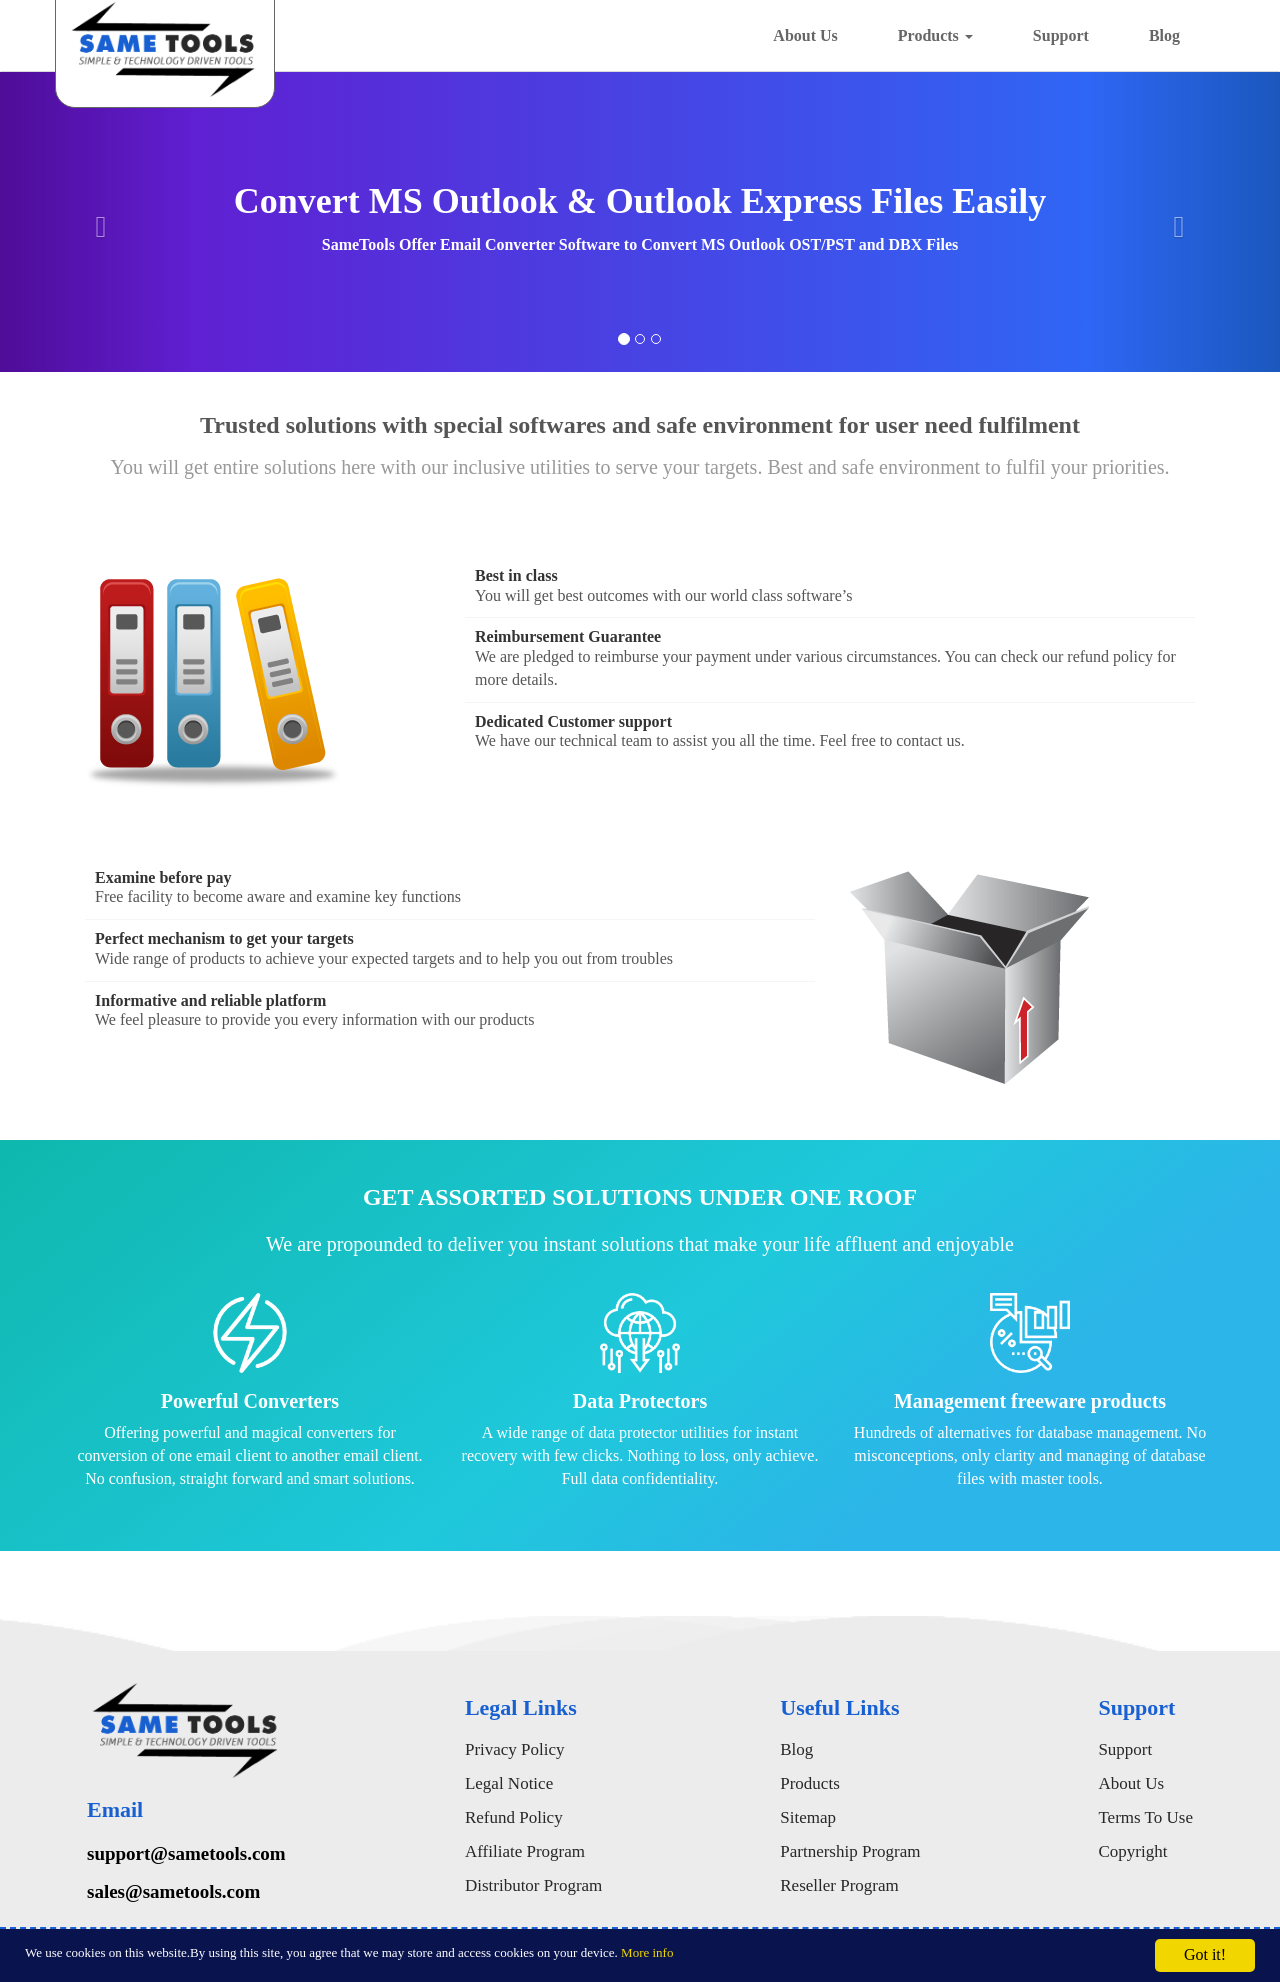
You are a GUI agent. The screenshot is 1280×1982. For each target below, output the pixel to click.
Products (935, 35)
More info (647, 1952)
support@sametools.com (186, 1853)
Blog (1164, 35)
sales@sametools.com (173, 1891)
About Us (805, 35)
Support (1061, 35)
